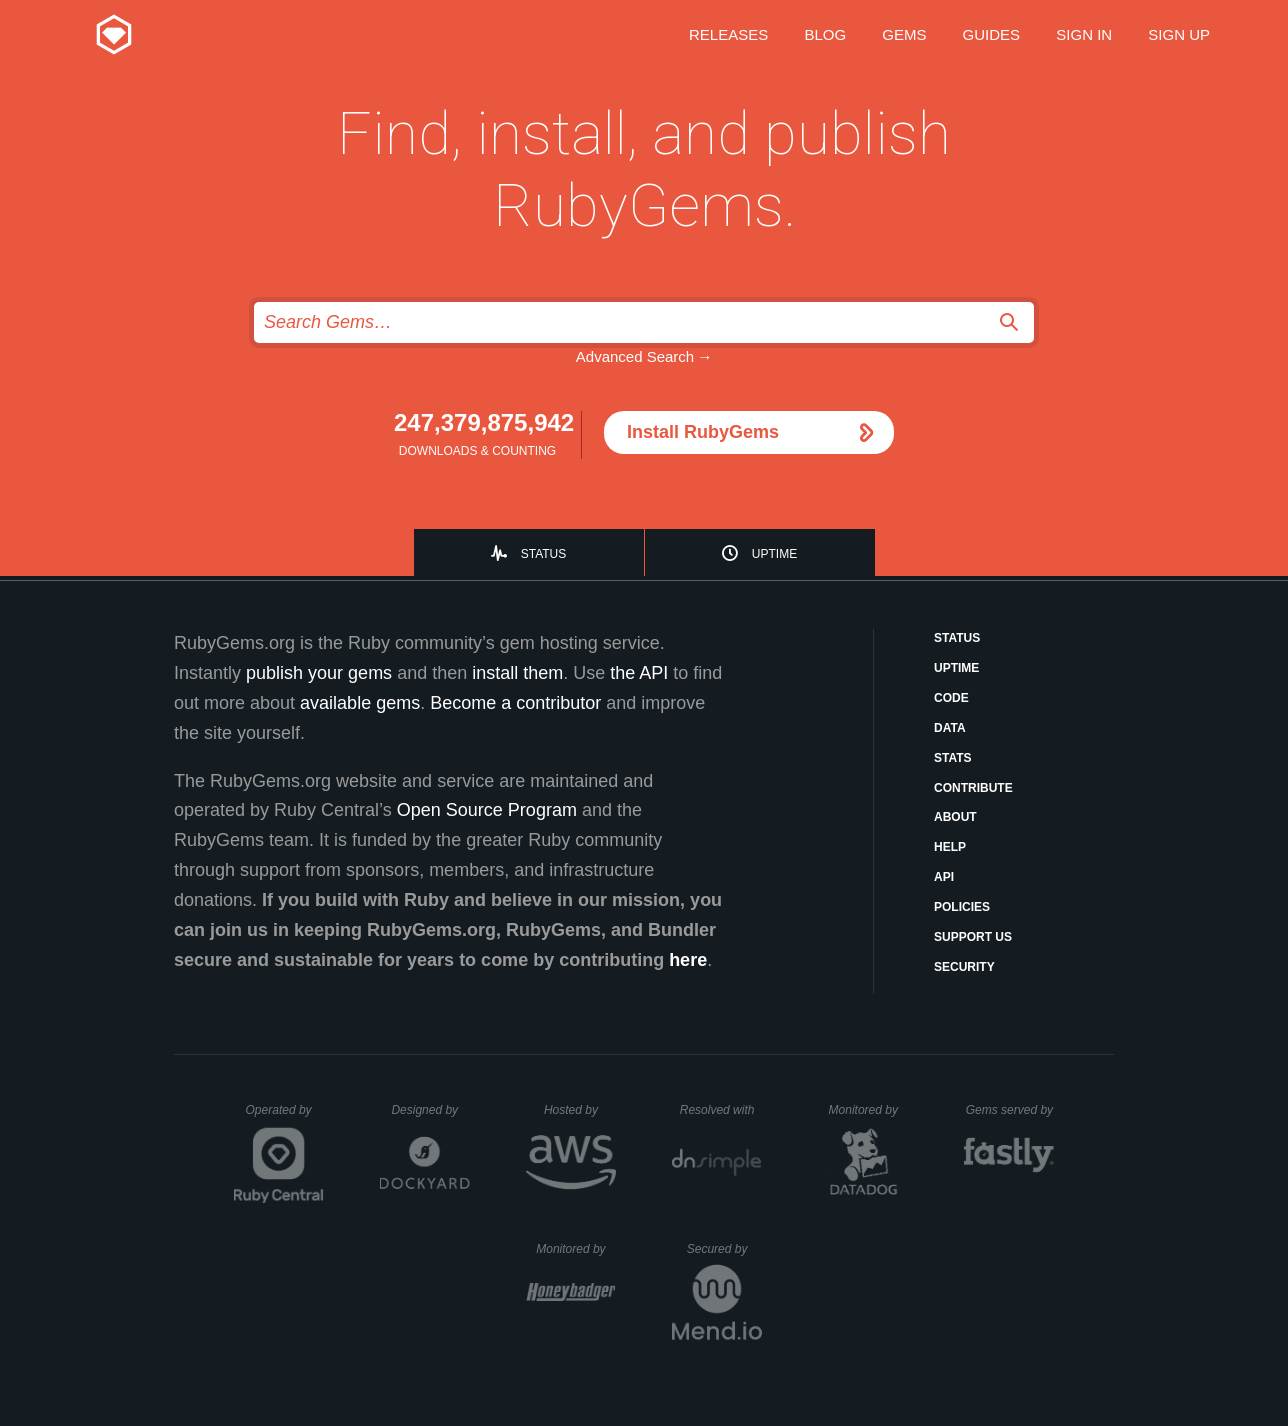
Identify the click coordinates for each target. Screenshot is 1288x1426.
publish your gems (319, 673)
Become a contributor (515, 703)
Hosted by (580, 1110)
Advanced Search (635, 356)
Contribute (973, 788)
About (955, 817)
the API (639, 673)
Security (964, 967)
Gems (904, 34)
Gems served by (1010, 1110)
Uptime (774, 554)
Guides (992, 34)
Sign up (1179, 34)
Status (544, 554)
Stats (953, 758)
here (688, 960)
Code (951, 698)
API (944, 877)
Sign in (1084, 34)
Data (950, 728)
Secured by (724, 1249)
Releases (728, 34)
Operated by (285, 1117)
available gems (360, 703)
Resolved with (721, 1110)
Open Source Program (487, 810)
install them (517, 673)
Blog (825, 34)
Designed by (430, 1110)
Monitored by (869, 1110)
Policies (962, 907)
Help (950, 847)
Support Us (973, 937)
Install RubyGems (703, 432)
